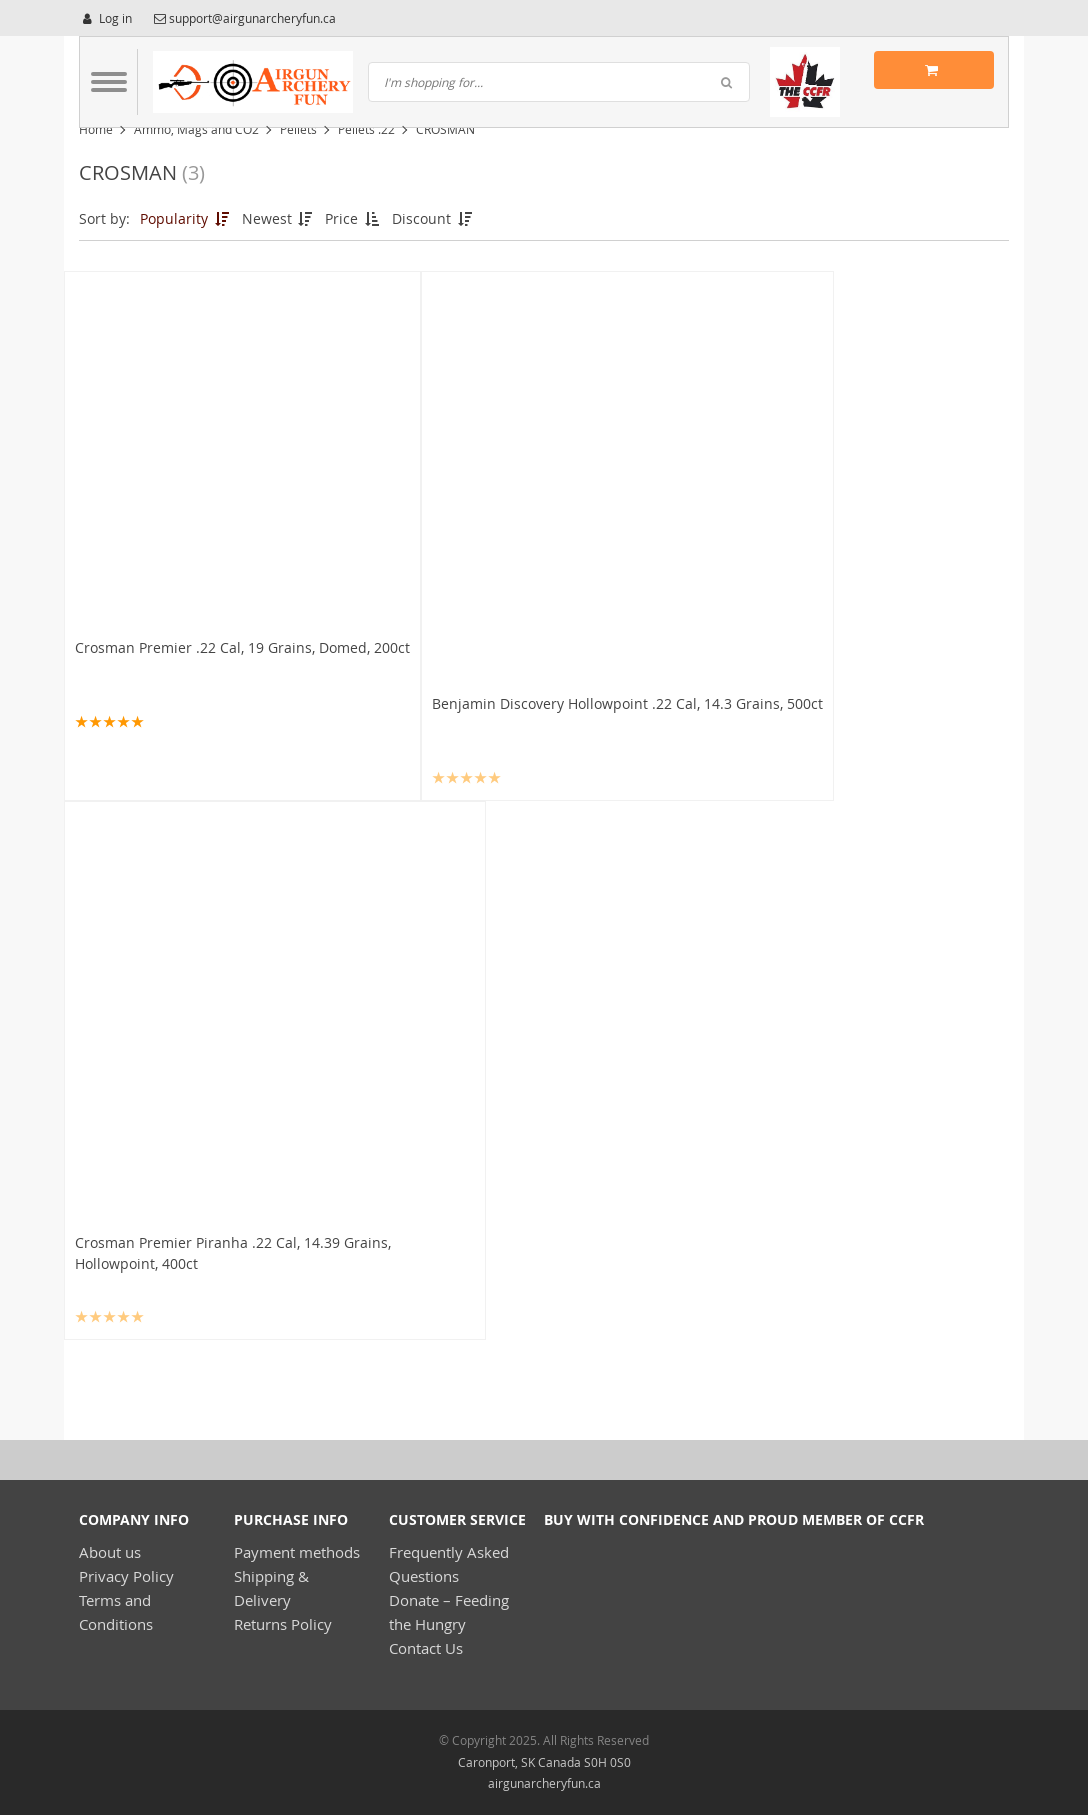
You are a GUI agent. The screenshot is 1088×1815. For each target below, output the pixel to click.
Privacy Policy (126, 1576)
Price (353, 218)
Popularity (186, 218)
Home (96, 129)
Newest (279, 218)
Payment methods (297, 1552)
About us (110, 1552)
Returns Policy (283, 1624)
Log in (105, 18)
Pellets (298, 129)
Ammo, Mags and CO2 (196, 129)
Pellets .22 (366, 129)
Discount (433, 218)
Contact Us (426, 1648)
